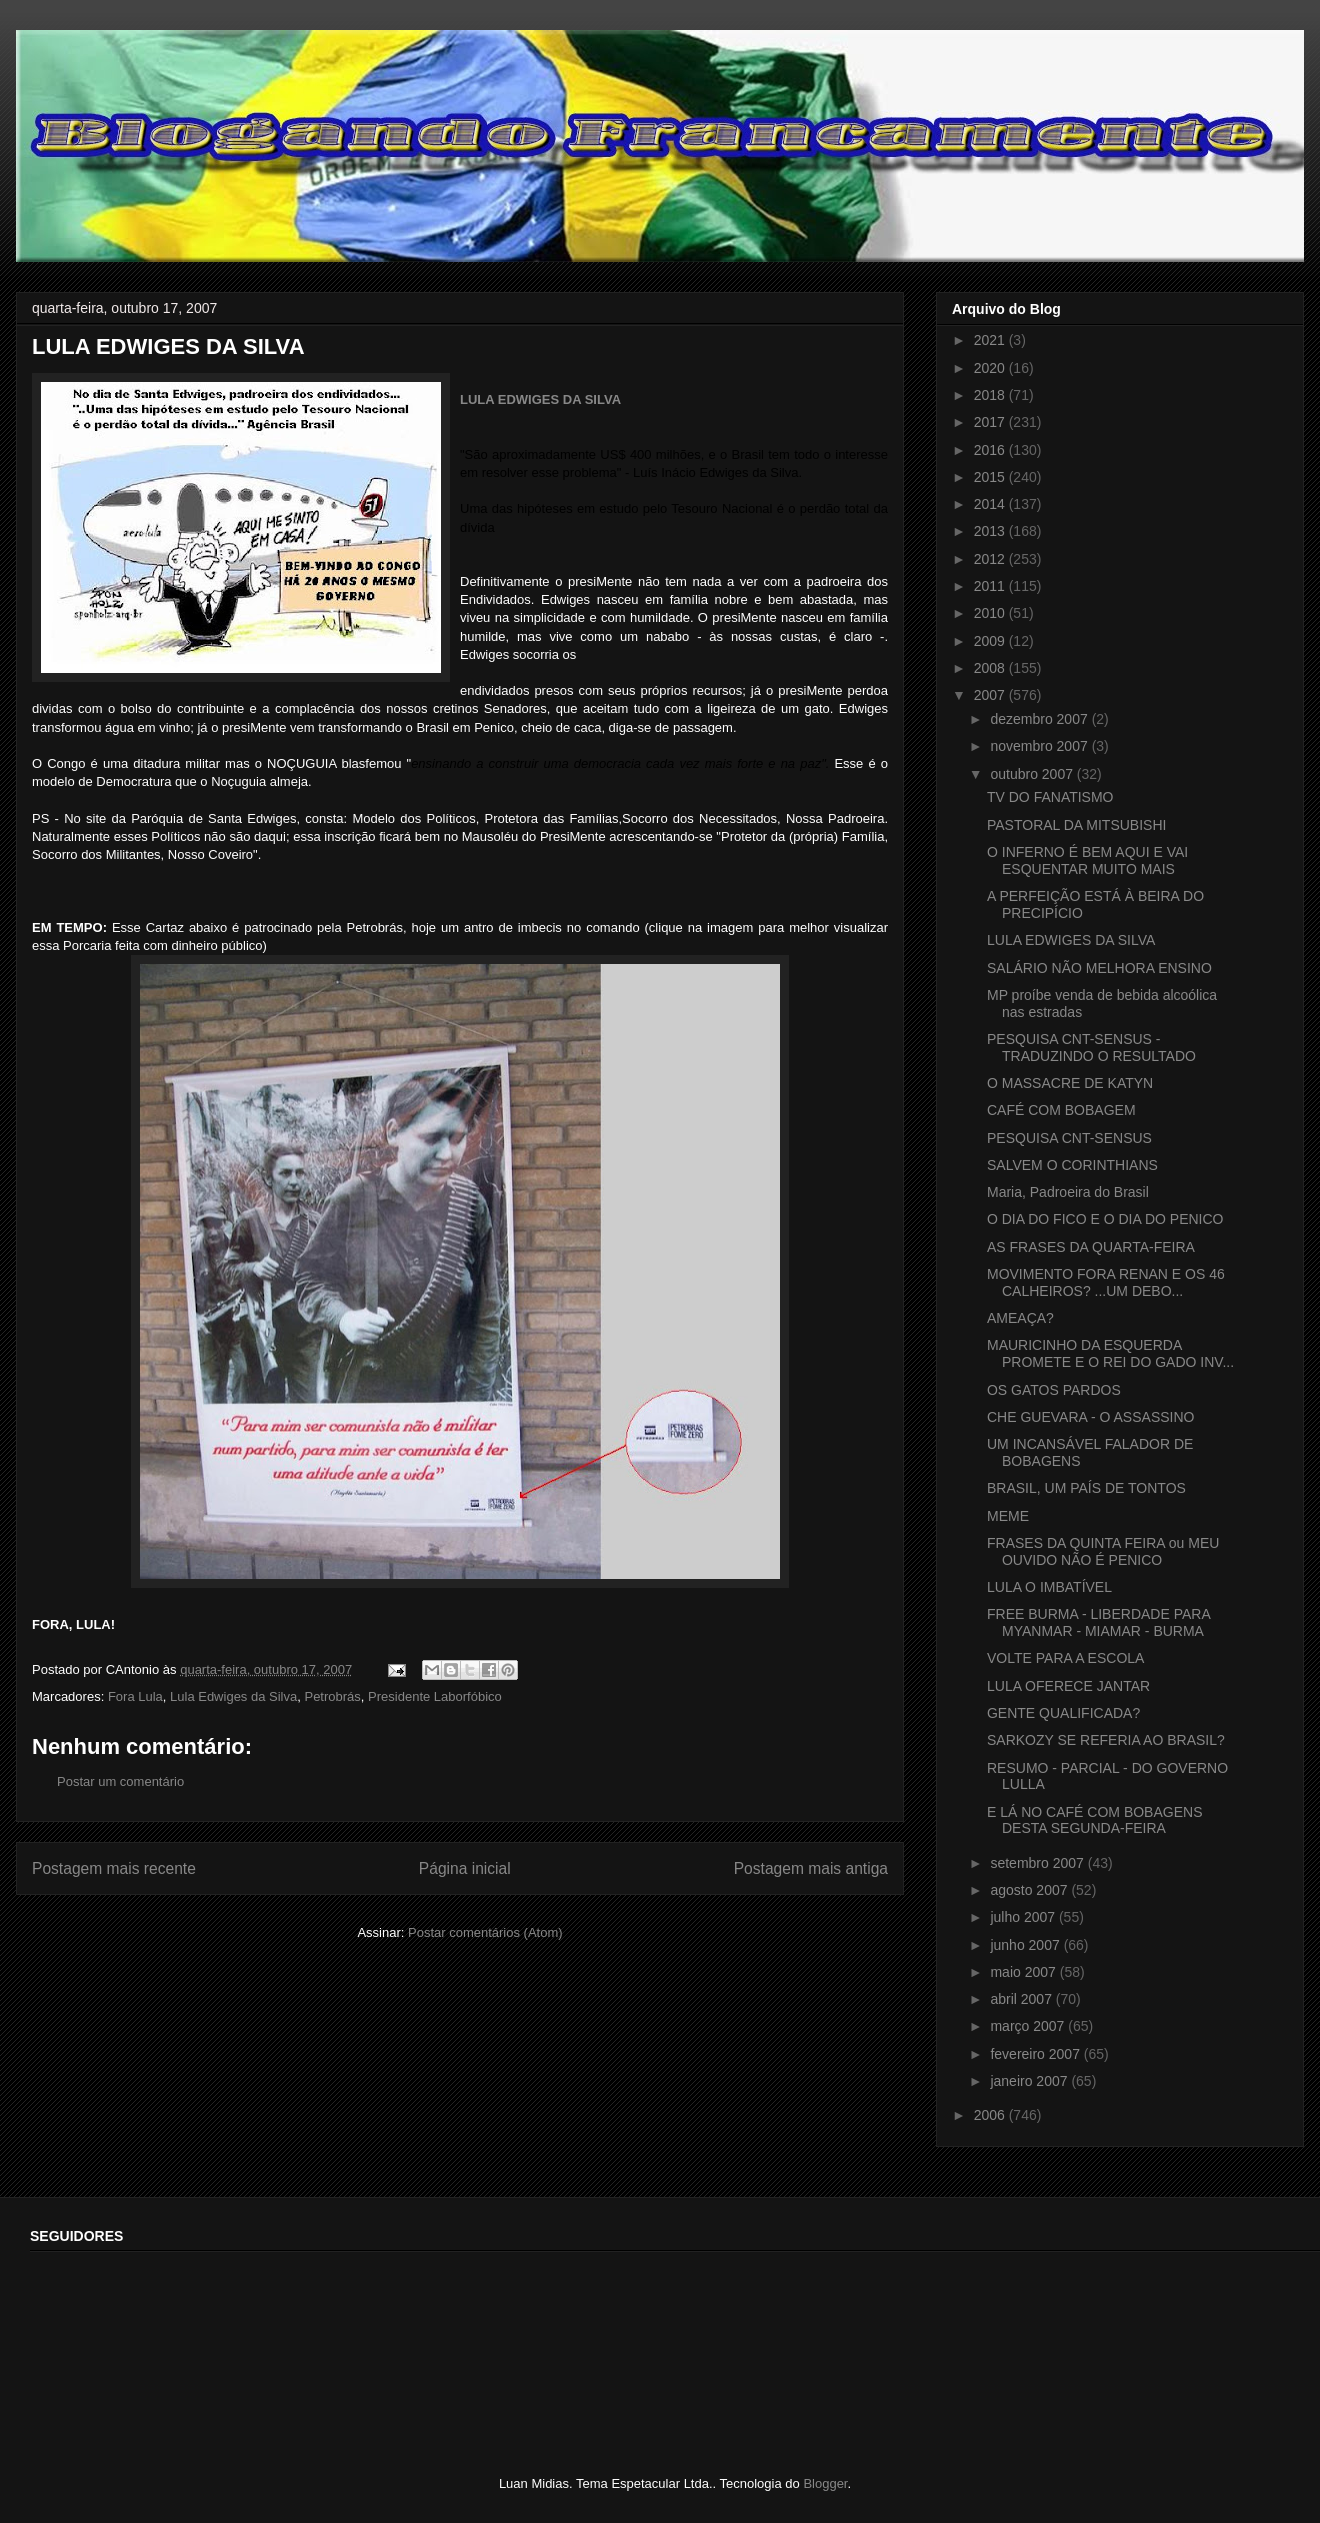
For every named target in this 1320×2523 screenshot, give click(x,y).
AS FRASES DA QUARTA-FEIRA (1091, 1247)
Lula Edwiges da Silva (233, 1696)
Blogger (825, 2483)
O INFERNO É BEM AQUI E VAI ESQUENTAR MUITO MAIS (1087, 860)
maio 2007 (1024, 1972)
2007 (991, 695)
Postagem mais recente (114, 1868)
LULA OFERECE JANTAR (1068, 1686)
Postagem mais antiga (811, 1868)
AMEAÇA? (1020, 1318)
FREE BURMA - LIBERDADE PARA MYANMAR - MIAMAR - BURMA (1098, 1622)
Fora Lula (135, 1696)
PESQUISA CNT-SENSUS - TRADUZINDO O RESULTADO (1091, 1047)
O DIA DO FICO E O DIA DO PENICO (1105, 1219)
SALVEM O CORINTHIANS (1072, 1165)
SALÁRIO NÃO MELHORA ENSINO (1099, 968)
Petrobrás (332, 1696)
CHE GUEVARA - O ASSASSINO (1090, 1417)
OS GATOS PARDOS (1054, 1390)
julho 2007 (1024, 1917)
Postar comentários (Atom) (485, 1932)
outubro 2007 (1033, 774)
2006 (991, 2115)
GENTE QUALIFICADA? (1063, 1713)
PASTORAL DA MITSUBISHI (1076, 825)
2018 (991, 395)
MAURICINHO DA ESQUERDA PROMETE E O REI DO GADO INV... (1110, 1353)
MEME (1008, 1516)
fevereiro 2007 (1036, 2054)
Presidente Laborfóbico (435, 1696)
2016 (991, 450)
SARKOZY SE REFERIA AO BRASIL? (1106, 1740)
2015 (991, 477)
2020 (991, 368)
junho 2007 (1026, 1945)
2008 (991, 668)
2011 (991, 586)
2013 (991, 531)
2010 (991, 613)
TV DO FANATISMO (1050, 797)
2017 (991, 422)
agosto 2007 (1030, 1890)
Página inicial (465, 1868)
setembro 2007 (1038, 1863)
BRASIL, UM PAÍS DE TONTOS (1086, 1488)
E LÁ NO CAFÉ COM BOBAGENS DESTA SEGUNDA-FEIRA (1095, 1820)
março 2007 (1029, 2026)
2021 (991, 340)
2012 (991, 559)
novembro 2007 (1040, 746)
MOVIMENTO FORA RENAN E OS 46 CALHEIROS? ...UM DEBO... (1106, 1282)
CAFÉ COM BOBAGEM (1061, 1110)
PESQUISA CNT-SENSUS (1069, 1138)
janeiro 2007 (1030, 2081)
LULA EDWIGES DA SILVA (540, 399)
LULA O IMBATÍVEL (1049, 1587)
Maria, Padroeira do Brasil (1068, 1192)
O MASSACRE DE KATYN (1070, 1083)
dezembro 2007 (1040, 719)
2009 (991, 641)
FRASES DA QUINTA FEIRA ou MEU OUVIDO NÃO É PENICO (1103, 1551)
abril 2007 (1022, 1999)
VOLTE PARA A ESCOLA (1065, 1658)
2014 (991, 504)
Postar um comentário (120, 1781)
